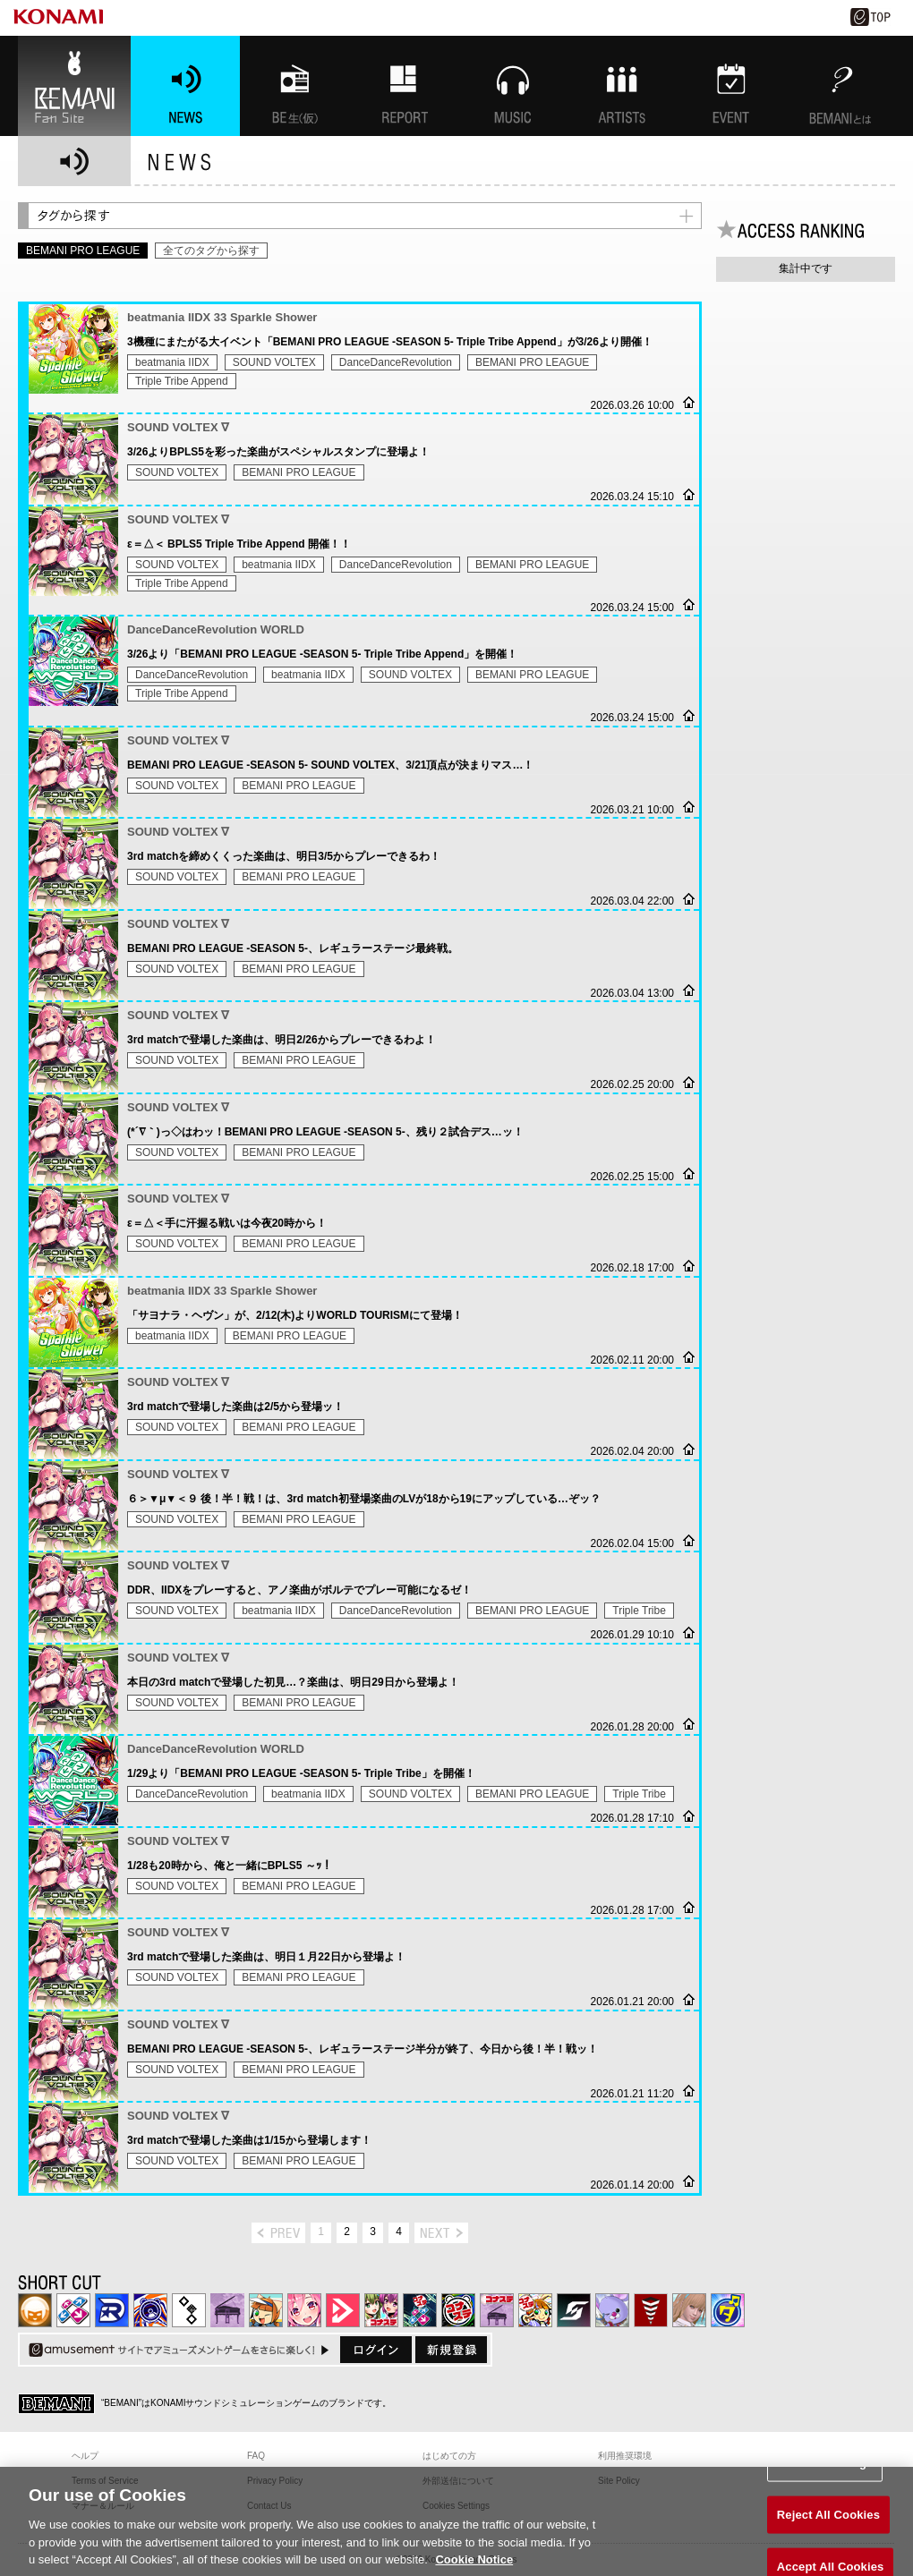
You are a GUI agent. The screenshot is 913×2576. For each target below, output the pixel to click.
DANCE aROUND (343, 2310)
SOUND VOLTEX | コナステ (574, 2310)
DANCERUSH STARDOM (112, 2310)
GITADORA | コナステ (458, 2310)
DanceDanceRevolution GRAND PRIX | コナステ (420, 2310)
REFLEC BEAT (612, 2310)
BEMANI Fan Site (74, 86)
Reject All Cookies (828, 2532)
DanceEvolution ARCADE (689, 2310)
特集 (403, 86)
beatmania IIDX (172, 362)
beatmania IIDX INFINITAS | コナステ (381, 2310)
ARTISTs (622, 86)
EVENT (731, 86)
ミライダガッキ (728, 2310)
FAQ (256, 2456)
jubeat (189, 2310)
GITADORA (150, 2310)
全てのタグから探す (211, 250)
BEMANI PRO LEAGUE (532, 362)
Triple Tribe (639, 1610)
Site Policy (619, 2481)
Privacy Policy (275, 2481)
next (441, 2233)
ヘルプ (85, 2456)
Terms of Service (105, 2481)
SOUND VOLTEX (274, 362)
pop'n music (266, 2310)
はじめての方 (449, 2456)
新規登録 (451, 2349)
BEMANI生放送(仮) (294, 86)
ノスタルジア (227, 2310)
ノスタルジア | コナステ (497, 2310)
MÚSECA (651, 2310)
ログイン (376, 2349)
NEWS (185, 86)
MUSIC (512, 86)
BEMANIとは (840, 86)
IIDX (35, 2310)
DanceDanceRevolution (395, 362)
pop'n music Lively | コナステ (535, 2310)
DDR (73, 2310)
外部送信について (458, 2481)
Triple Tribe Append (181, 381)
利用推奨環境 (625, 2456)
